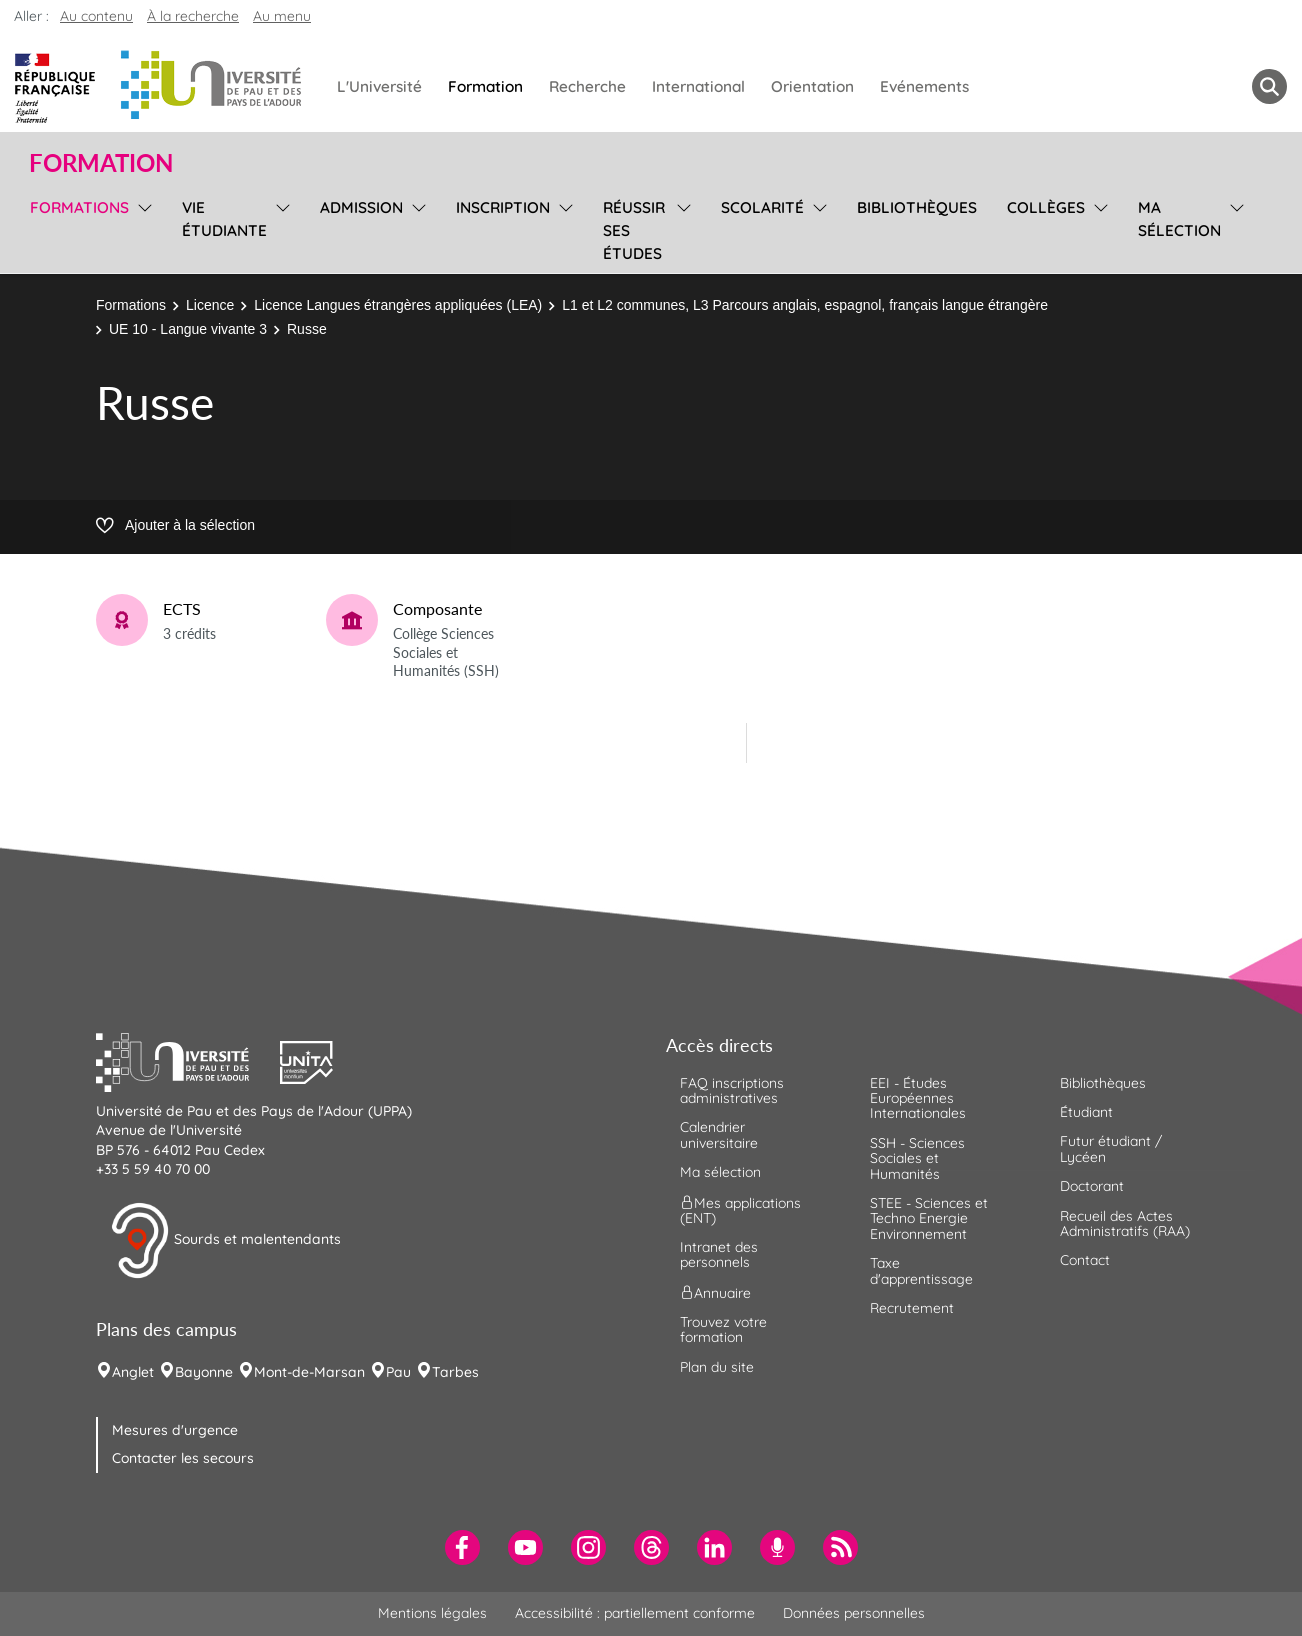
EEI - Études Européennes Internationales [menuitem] (918, 1098)
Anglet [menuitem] (133, 1372)
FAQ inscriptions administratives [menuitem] (732, 1090)
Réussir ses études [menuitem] (634, 230)
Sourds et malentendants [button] (225, 1241)
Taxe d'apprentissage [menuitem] (921, 1270)
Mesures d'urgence (175, 1430)
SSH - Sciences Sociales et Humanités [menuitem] (917, 1158)
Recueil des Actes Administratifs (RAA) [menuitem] (1125, 1223)
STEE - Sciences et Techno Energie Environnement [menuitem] (929, 1218)
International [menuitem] (698, 86)
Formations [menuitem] (79, 207)
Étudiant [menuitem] (1086, 1112)
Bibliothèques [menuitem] (917, 207)
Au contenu (96, 16)
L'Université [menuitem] (379, 86)
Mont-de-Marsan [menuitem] (309, 1372)
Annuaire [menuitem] (715, 1292)
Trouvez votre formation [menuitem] (723, 1329)
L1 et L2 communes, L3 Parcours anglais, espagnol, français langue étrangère (805, 305)
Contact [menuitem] (1085, 1260)
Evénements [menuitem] (924, 86)
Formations (131, 305)
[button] (188, 1060)
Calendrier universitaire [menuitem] (719, 1134)
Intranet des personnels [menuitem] (719, 1254)
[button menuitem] (1269, 86)
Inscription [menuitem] (503, 207)
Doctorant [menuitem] (1092, 1186)
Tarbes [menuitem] (455, 1372)
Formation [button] (101, 163)
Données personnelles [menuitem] (854, 1613)
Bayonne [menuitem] (204, 1372)
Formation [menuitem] (485, 86)
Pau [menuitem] (398, 1372)
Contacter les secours (183, 1458)
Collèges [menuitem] (1046, 207)
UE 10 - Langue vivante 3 (188, 329)
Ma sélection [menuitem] (1179, 219)
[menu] (141, 228)
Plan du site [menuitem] (717, 1367)
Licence (210, 305)
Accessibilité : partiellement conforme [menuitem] (635, 1613)
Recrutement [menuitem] (912, 1308)
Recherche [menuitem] (587, 86)
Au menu (282, 16)
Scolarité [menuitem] (762, 207)
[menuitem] (462, 1547)
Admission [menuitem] (361, 207)
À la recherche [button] (193, 16)
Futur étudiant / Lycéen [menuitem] (1111, 1148)
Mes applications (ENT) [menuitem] (740, 1209)
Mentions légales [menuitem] (432, 1613)
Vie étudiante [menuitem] (224, 219)
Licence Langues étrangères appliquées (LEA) (398, 305)
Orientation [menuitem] (812, 86)
